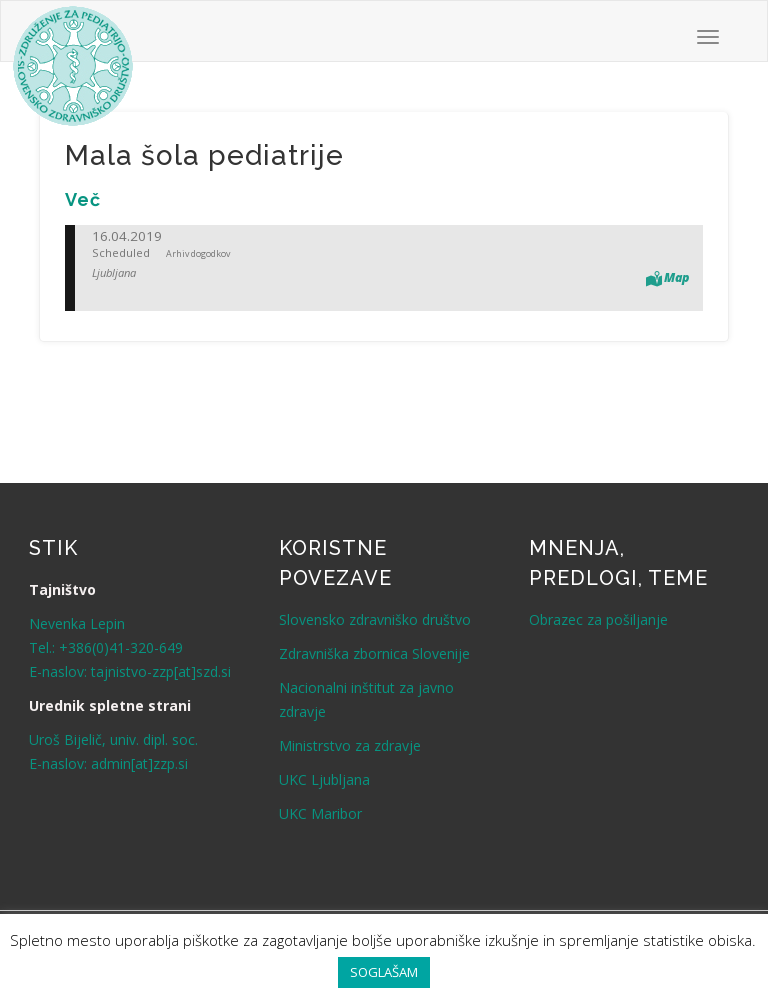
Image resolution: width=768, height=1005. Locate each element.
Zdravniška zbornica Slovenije (374, 653)
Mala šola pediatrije (204, 155)
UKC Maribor (320, 813)
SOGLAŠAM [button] (384, 972)
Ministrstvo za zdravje (350, 745)
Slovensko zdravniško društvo (375, 619)
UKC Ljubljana (324, 779)
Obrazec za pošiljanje (598, 619)
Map (676, 277)
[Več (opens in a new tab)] (83, 199)
